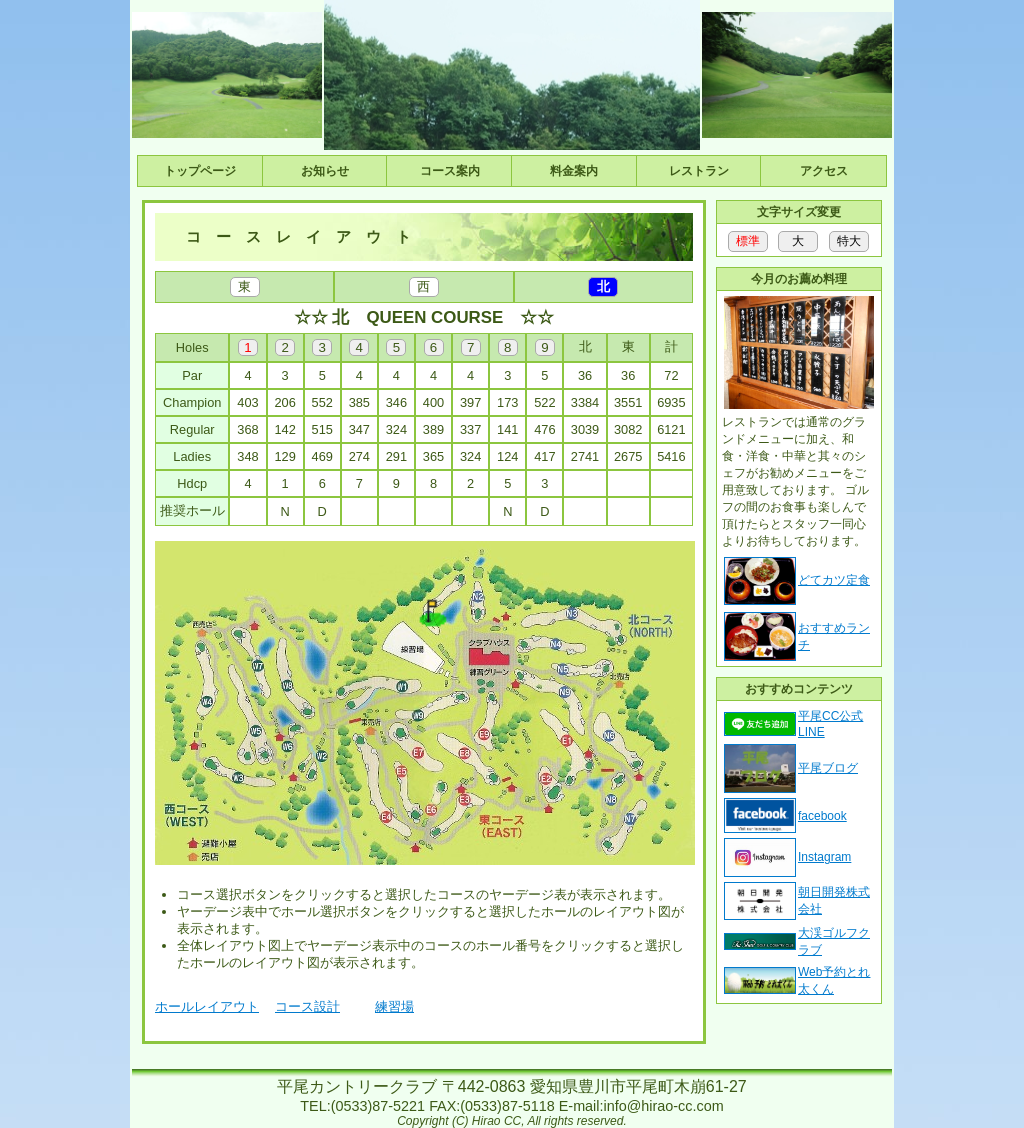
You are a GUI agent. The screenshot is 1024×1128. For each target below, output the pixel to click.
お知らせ (325, 171)
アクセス (824, 171)
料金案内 (574, 171)
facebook (822, 816)
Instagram (824, 857)
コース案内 (450, 171)
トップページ (200, 171)
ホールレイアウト (207, 1006)
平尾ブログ (828, 768)
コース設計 (307, 1006)
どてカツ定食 (834, 580)
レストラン (699, 171)
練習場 (394, 1006)
